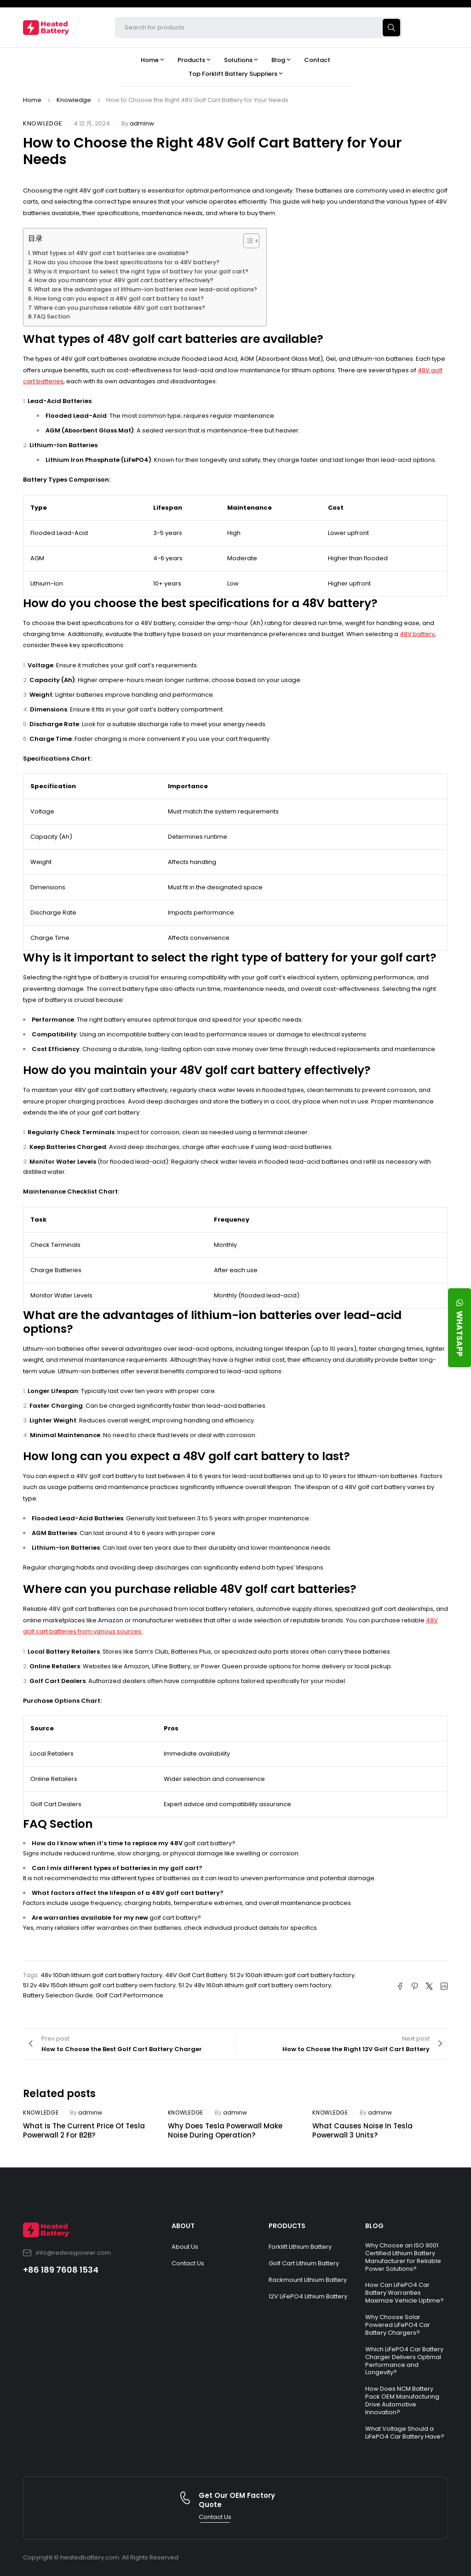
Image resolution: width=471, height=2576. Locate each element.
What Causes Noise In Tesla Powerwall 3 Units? (362, 2130)
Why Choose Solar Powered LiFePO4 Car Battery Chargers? (397, 2325)
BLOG (374, 2225)
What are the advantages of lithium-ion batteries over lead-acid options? (145, 289)
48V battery (417, 634)
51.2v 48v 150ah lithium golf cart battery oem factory (99, 1985)
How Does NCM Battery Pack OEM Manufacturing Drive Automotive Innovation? (402, 2400)
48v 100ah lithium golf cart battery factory (101, 1975)
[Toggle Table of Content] (246, 241)
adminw (142, 123)
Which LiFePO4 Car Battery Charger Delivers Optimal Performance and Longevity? (404, 2361)
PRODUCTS (287, 2225)
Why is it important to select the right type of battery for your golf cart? (141, 271)
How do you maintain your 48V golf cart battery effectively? (123, 280)
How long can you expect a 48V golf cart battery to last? (119, 298)
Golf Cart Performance (129, 1995)
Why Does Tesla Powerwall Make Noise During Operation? (225, 2130)
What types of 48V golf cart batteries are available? (110, 253)
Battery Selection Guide (58, 1995)
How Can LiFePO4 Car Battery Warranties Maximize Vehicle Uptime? (404, 2292)
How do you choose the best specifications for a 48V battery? (126, 262)
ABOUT (183, 2225)
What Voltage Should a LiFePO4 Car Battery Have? (404, 2432)
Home (32, 100)
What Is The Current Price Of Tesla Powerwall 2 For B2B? (84, 2130)
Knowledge (74, 100)
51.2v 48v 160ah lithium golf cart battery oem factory (254, 1985)
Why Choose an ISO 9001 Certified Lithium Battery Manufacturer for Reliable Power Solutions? (403, 2257)
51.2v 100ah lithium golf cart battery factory (292, 1975)
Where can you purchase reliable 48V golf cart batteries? (119, 308)
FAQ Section (52, 316)
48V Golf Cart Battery (196, 1975)
